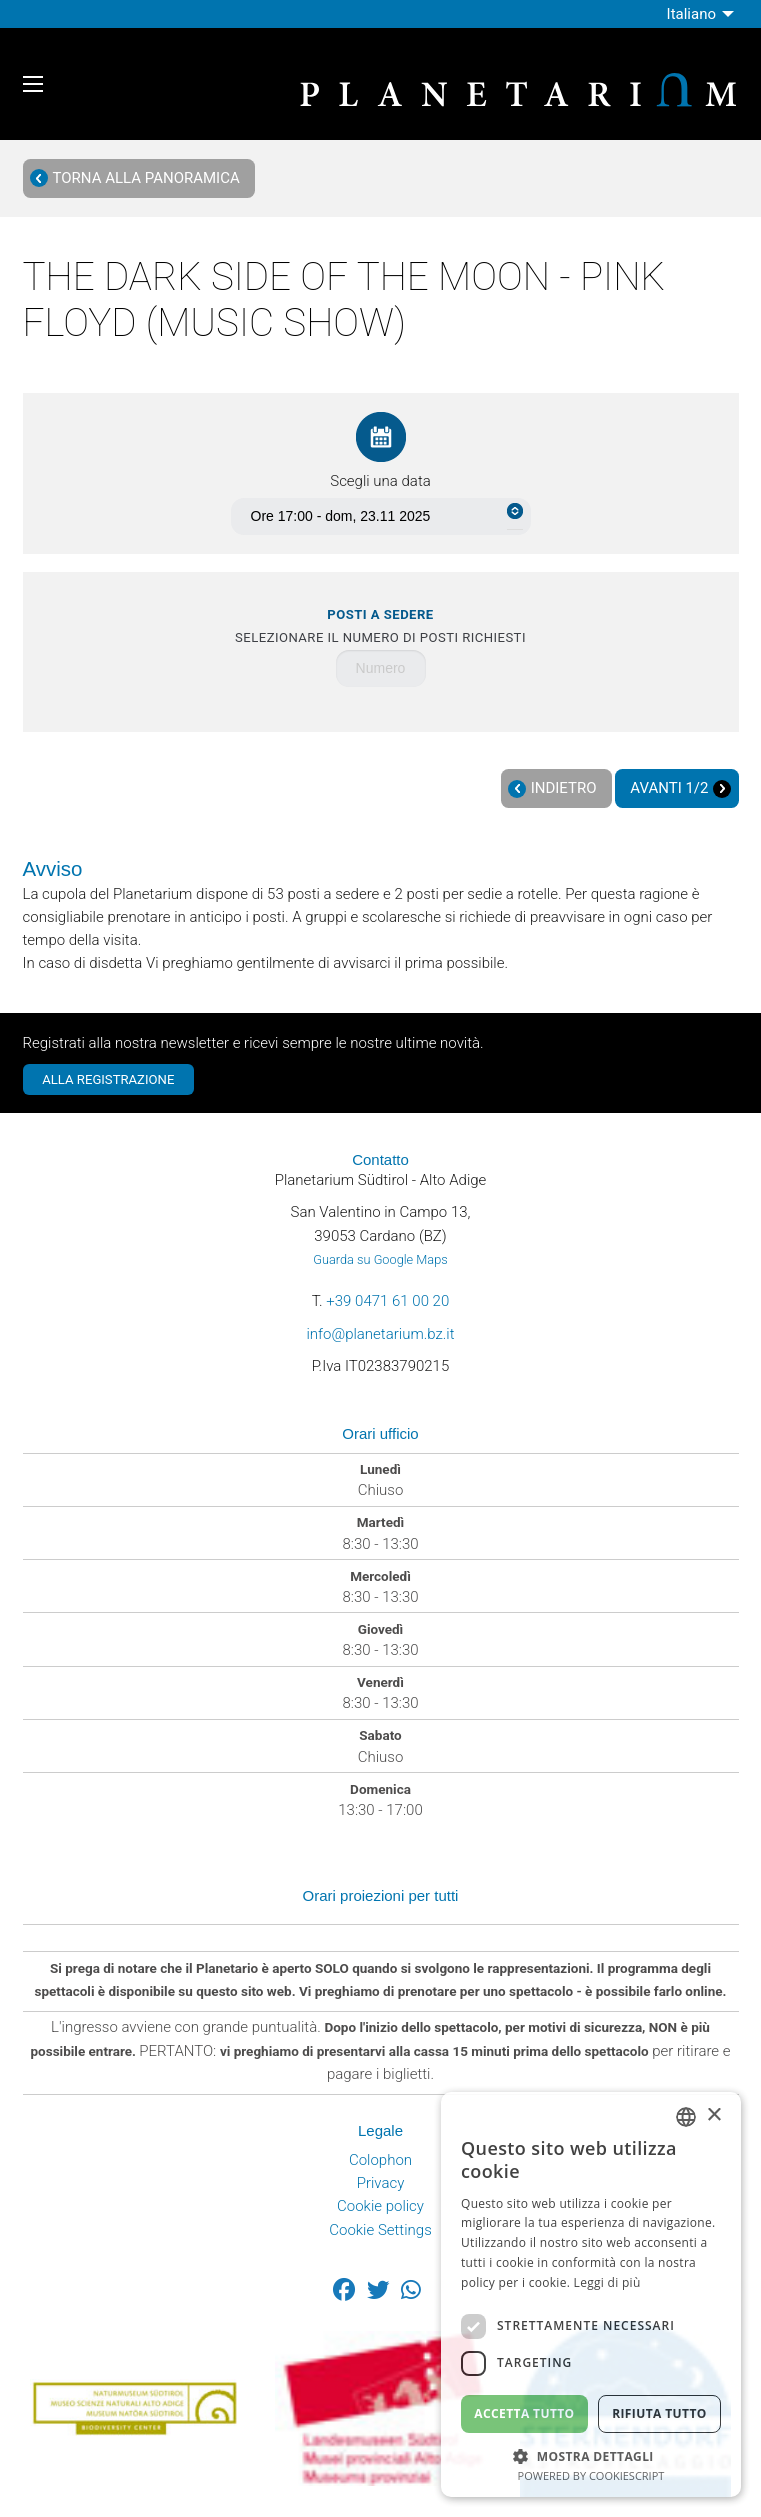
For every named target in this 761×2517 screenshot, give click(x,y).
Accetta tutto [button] (524, 2413)
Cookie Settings (380, 2230)
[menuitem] (703, 14)
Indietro (552, 788)
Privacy (381, 2183)
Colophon (380, 2160)
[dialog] (591, 2294)
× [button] (713, 2115)
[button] (591, 2454)
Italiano (691, 14)
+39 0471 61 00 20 (387, 1301)
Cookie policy (380, 2206)
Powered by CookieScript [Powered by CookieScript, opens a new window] (591, 2475)
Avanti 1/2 (680, 788)
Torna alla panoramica (135, 178)
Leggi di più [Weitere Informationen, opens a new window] (607, 2282)
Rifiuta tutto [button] (659, 2413)
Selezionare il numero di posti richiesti (380, 626)
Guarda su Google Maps (380, 1259)
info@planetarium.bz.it (380, 1334)
